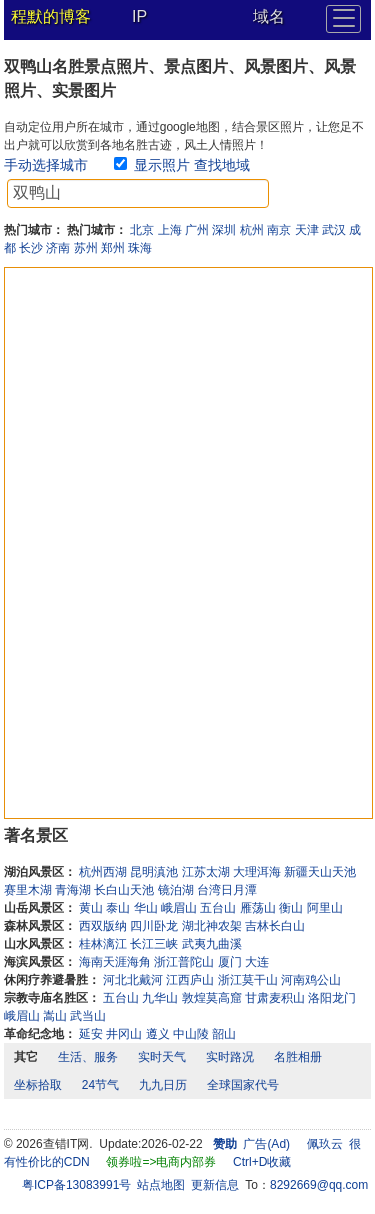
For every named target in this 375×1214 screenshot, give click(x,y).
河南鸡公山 (311, 980)
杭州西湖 (103, 872)
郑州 (113, 248)
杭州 (252, 230)
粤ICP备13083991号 (76, 1185)
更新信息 (215, 1185)
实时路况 (230, 1057)
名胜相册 (298, 1057)
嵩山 (55, 1016)
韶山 (224, 1034)
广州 (197, 230)
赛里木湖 (28, 890)
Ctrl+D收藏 (262, 1162)
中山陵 (191, 1034)
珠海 (140, 248)
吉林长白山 (275, 926)
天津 (307, 230)
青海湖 (73, 890)
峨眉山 (179, 908)
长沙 (31, 248)
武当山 (88, 1016)
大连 (257, 962)
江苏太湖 (206, 872)
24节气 (100, 1085)
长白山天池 (124, 890)
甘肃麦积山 (275, 998)
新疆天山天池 (320, 872)
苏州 (86, 248)
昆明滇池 (154, 872)
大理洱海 (257, 872)
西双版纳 (103, 926)
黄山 (91, 908)
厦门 (230, 962)
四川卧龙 (154, 926)
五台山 (218, 908)
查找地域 (222, 165)
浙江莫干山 (248, 980)
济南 (58, 248)
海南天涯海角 (115, 962)
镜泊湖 (176, 890)
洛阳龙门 (332, 998)
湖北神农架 (212, 926)
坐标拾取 (38, 1085)
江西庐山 (190, 980)
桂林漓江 (103, 944)
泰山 (118, 908)
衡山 (291, 908)
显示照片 (162, 165)
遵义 (158, 1034)
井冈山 (124, 1034)
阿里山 (325, 908)
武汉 (334, 230)
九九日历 (163, 1085)
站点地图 (161, 1185)
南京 (279, 230)
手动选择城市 (46, 165)
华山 (146, 908)
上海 (170, 230)
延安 (91, 1034)
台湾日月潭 (227, 890)
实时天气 (162, 1057)
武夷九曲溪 (212, 944)
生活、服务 (88, 1057)
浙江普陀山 (184, 962)
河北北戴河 (133, 980)
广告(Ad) (266, 1144)
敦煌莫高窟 (212, 998)
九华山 (160, 998)
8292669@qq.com (319, 1185)
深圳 (224, 230)
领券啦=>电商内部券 (161, 1162)
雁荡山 (258, 908)
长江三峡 (154, 944)
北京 (142, 230)
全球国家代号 (243, 1085)
